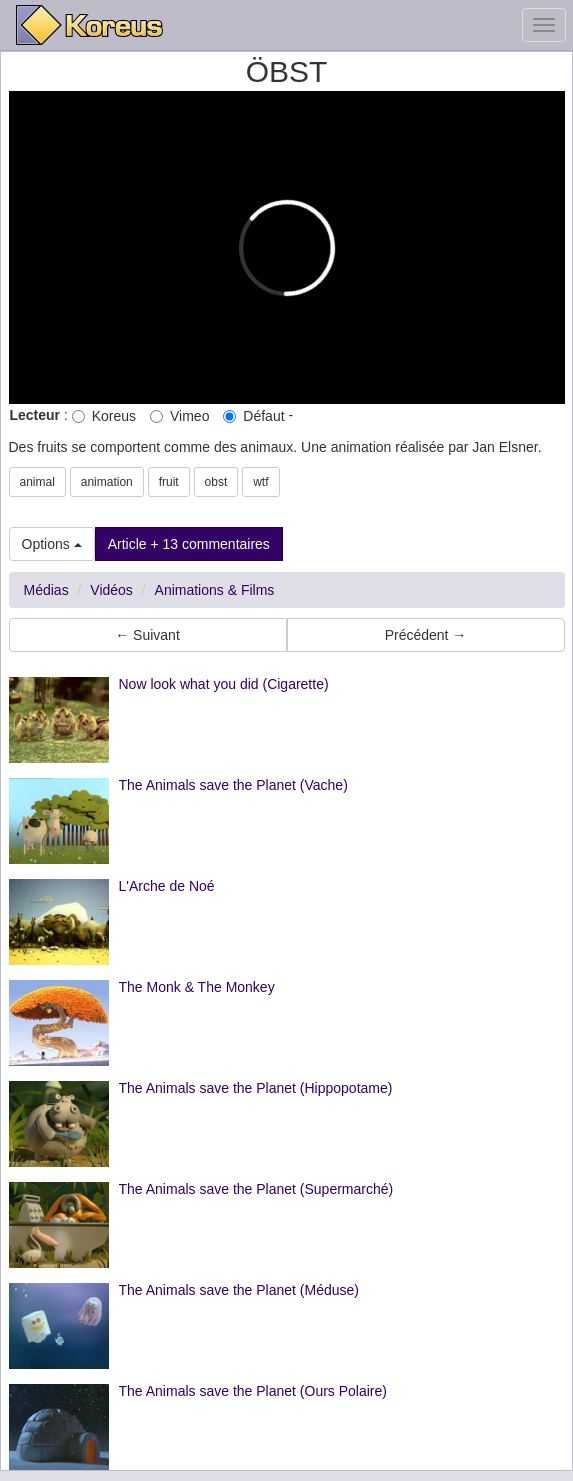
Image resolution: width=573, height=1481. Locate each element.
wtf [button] (260, 482)
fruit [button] (169, 482)
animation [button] (107, 482)
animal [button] (37, 482)
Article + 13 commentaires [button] (189, 544)
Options (52, 544)
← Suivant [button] (147, 635)
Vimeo (179, 416)
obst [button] (216, 482)
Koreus (104, 416)
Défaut (253, 416)
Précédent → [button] (426, 635)
